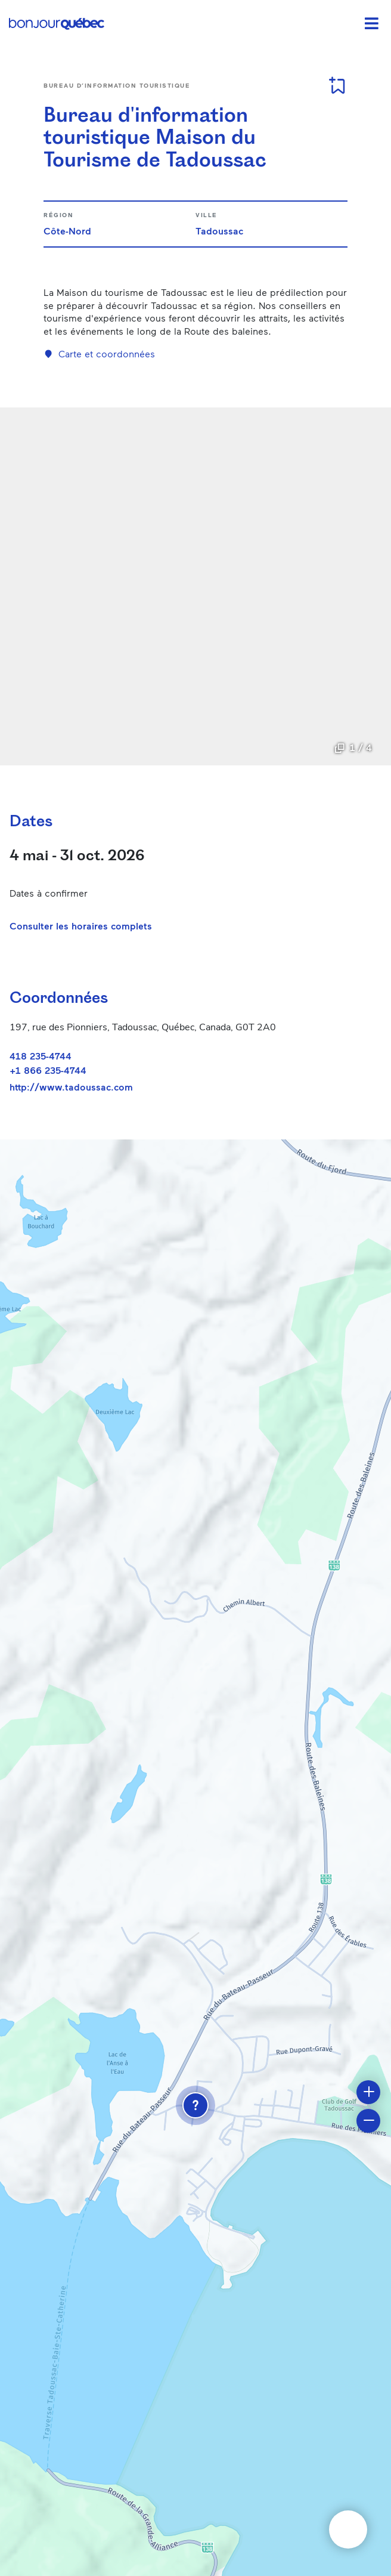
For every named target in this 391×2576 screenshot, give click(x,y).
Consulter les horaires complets (81, 925)
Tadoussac (219, 230)
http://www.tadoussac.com (71, 1087)
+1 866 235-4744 (48, 1070)
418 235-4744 (41, 1055)
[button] (195, 2105)
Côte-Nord (67, 230)
